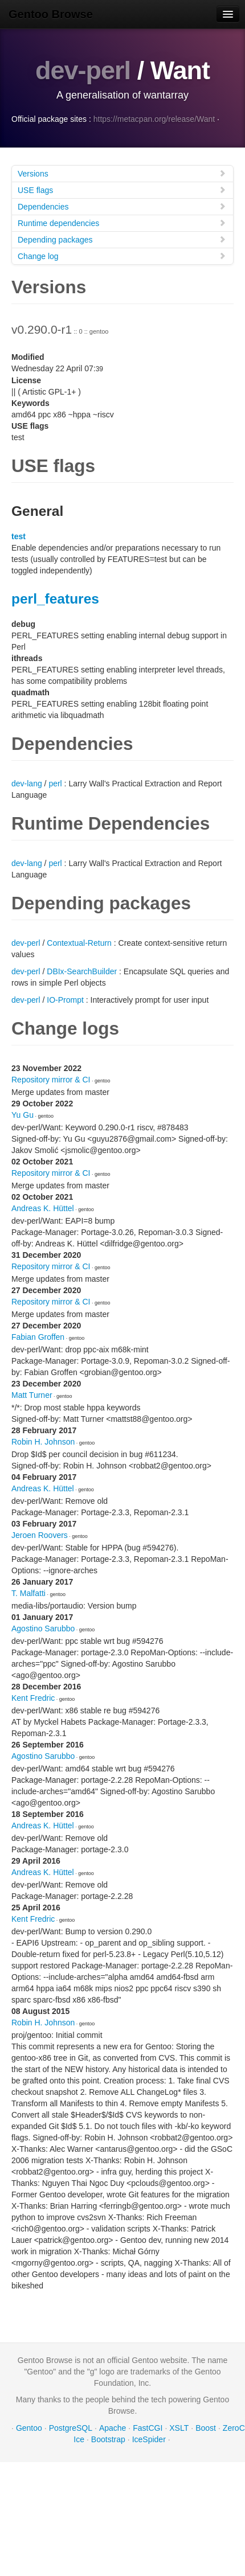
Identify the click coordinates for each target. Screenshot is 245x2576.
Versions (122, 173)
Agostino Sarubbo (43, 1628)
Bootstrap (108, 2439)
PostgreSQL (70, 2428)
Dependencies (122, 206)
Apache (112, 2428)
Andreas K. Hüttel (42, 1208)
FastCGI (147, 2428)
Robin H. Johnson (43, 1441)
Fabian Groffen (37, 1337)
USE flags (122, 190)
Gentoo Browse (51, 14)
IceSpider (149, 2439)
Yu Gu (22, 1114)
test (18, 536)
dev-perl (82, 70)
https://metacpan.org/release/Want (154, 119)
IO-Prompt (65, 999)
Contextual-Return (79, 942)
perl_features (55, 598)
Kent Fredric (33, 1698)
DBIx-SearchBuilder (82, 971)
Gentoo (29, 2428)
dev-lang (26, 783)
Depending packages (122, 239)
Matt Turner (31, 1395)
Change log (122, 256)
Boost (205, 2428)
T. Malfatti (28, 1593)
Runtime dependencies (122, 223)
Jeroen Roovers (39, 1535)
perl (55, 783)
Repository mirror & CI (50, 1079)
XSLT (179, 2428)
